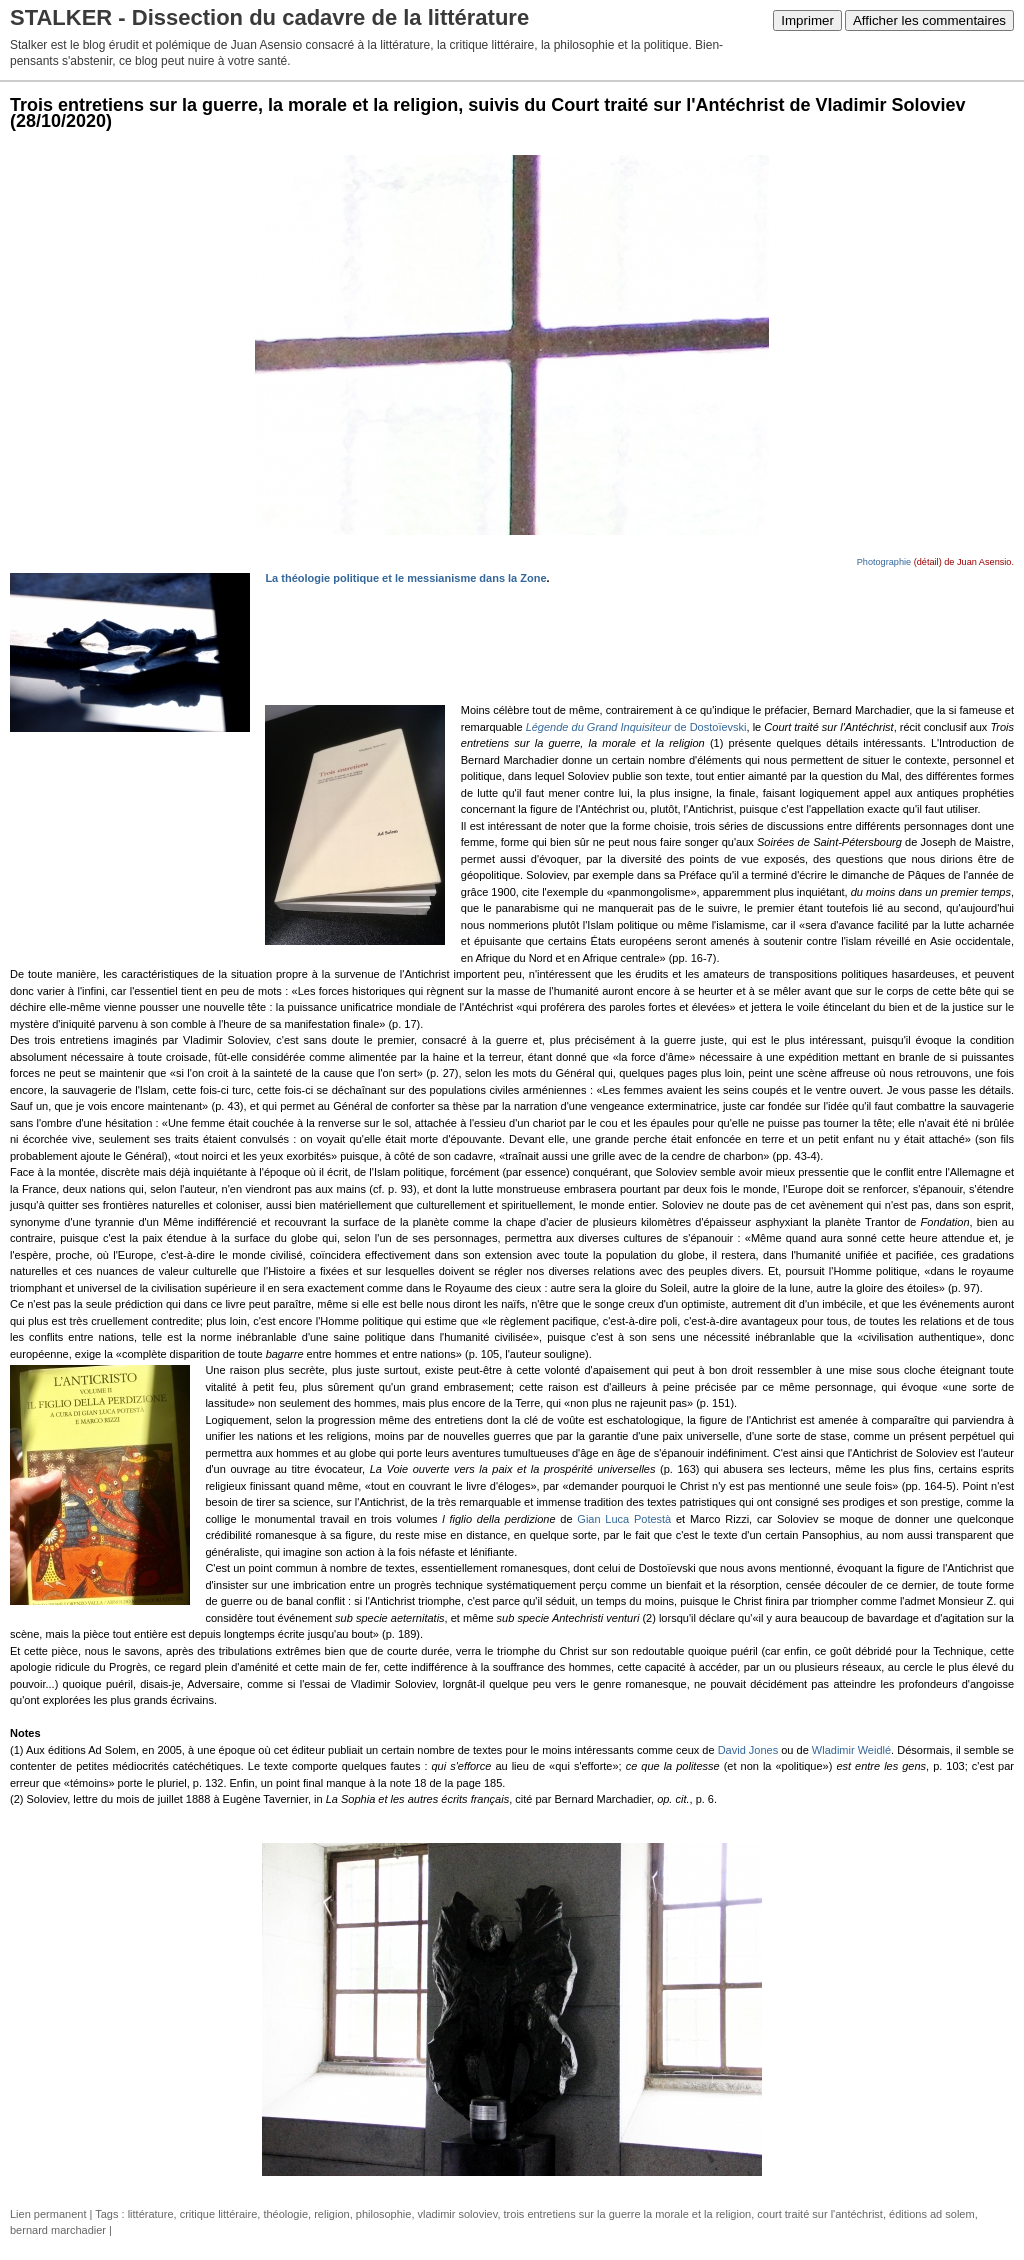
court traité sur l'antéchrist (820, 2214)
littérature (151, 2214)
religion (331, 2214)
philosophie (384, 2214)
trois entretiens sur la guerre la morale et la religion (628, 2214)
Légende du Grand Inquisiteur (599, 727)
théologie (285, 2214)
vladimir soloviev (458, 2214)
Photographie (884, 562)
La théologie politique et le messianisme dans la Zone (405, 578)
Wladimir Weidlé (851, 1750)
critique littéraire (219, 2214)
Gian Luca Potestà (624, 1519)
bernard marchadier (58, 2230)
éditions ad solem (932, 2214)
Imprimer (807, 20)
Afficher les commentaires (929, 20)
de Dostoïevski (708, 727)
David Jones (748, 1750)
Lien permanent (48, 2214)
